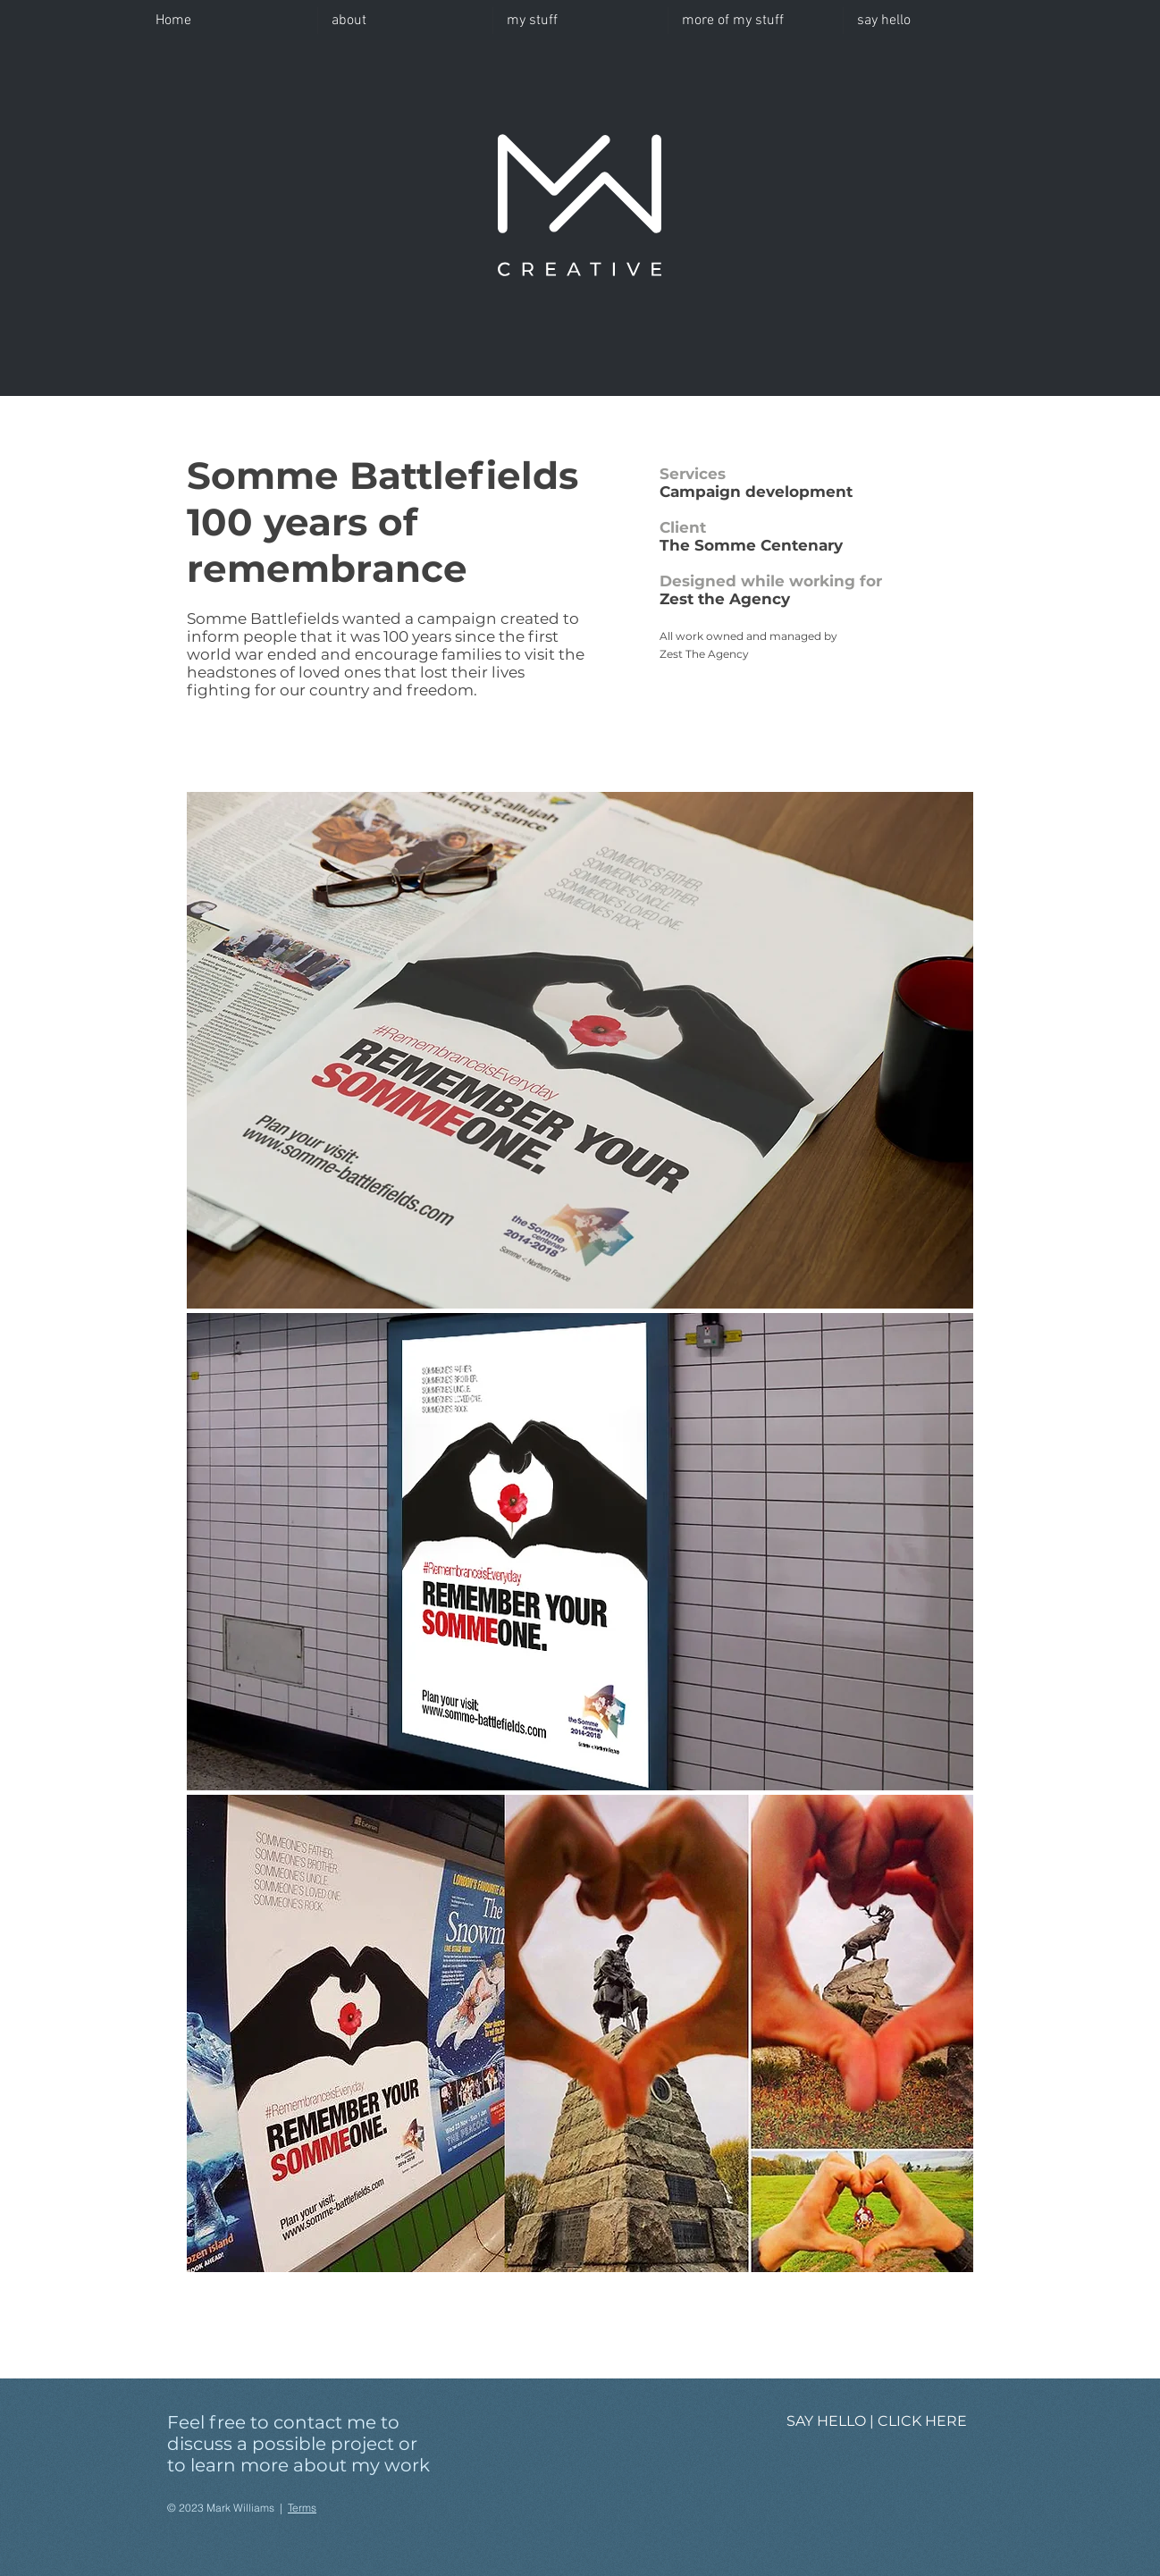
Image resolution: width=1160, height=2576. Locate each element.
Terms (302, 2507)
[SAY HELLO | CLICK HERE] (876, 2421)
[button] (580, 20)
